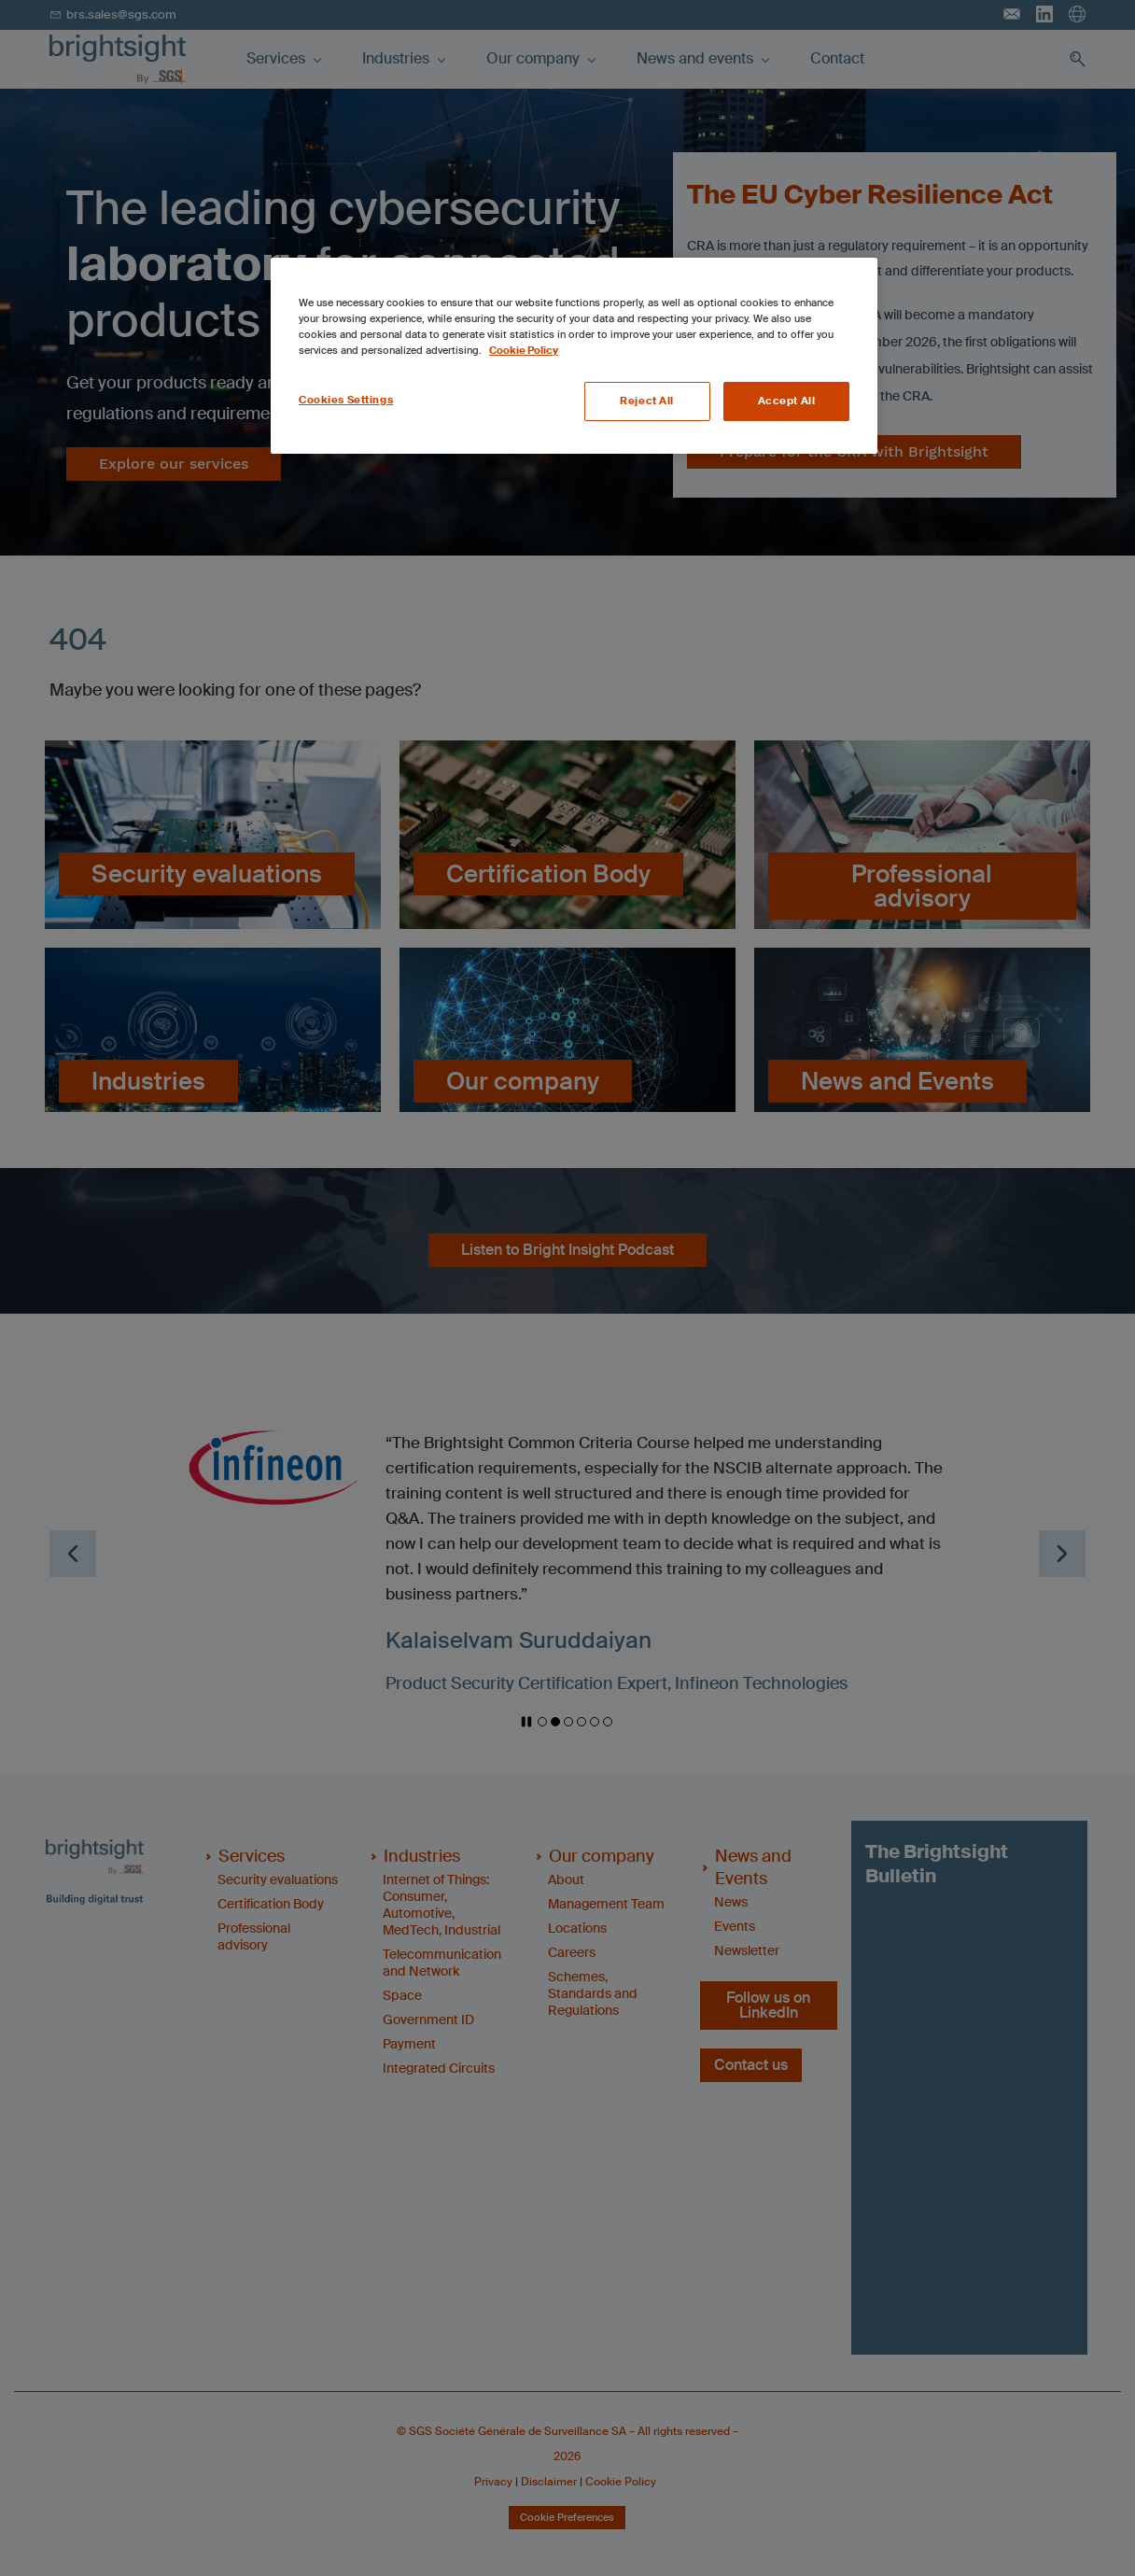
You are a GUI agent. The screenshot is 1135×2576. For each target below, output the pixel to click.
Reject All (647, 401)
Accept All (787, 401)
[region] (574, 356)
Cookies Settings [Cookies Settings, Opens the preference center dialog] (346, 400)
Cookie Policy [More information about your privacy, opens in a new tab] (523, 351)
